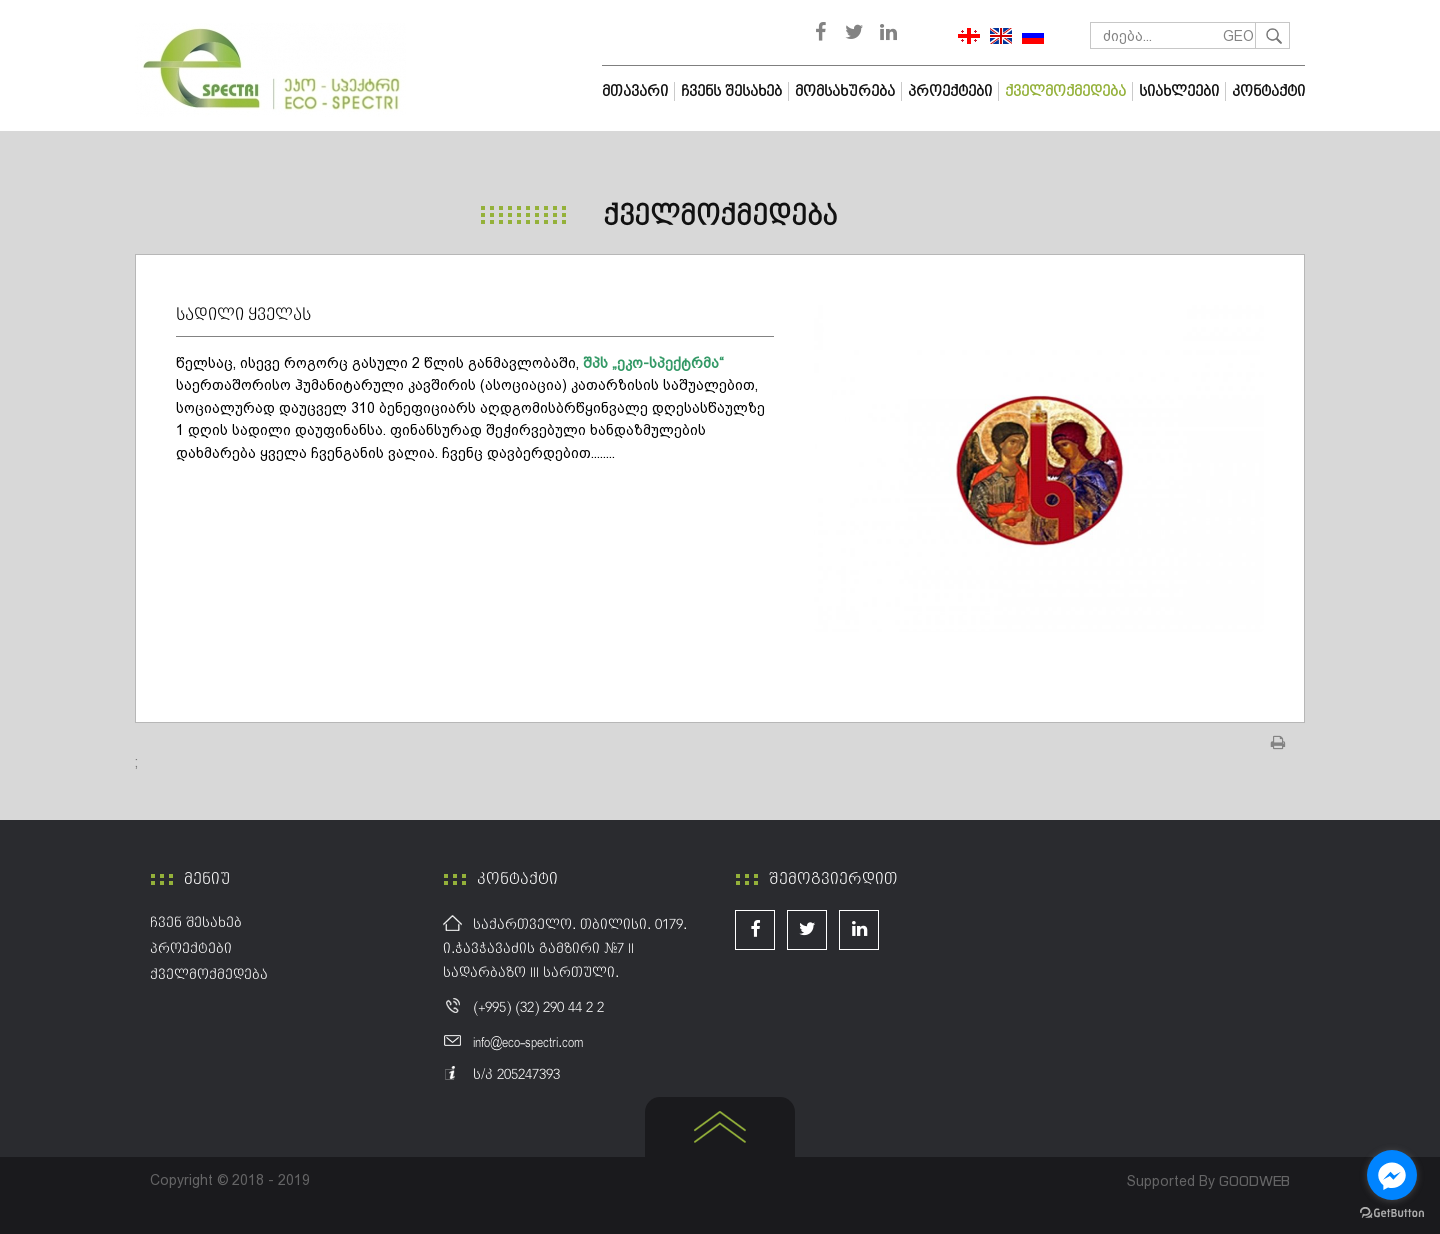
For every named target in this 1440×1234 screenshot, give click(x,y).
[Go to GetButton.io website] (1392, 1213)
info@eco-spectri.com (528, 1043)
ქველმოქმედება (720, 217)
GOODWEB (1254, 1180)
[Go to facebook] (1392, 1175)
